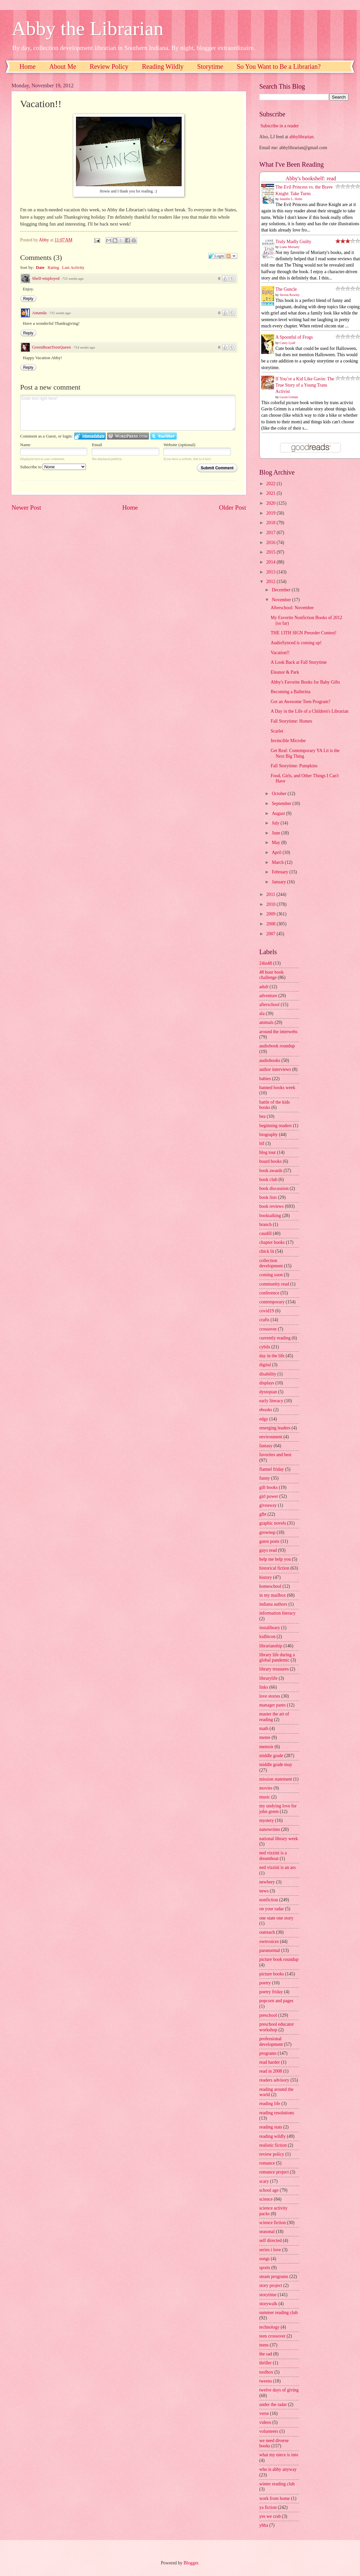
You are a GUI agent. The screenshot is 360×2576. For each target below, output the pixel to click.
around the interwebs (278, 1031)
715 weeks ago (73, 278)
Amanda (39, 312)
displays (266, 1382)
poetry (265, 1982)
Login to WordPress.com (128, 436)
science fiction (272, 2222)
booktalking (270, 1215)
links (263, 1687)
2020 (271, 503)
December (282, 589)
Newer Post (26, 507)
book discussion (274, 1188)
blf (261, 1143)
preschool (268, 2015)
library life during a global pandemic (277, 1657)
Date (40, 267)
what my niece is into (278, 2454)
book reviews (271, 1206)
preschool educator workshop (276, 2027)
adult (264, 986)
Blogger (191, 2562)
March (278, 862)
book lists (268, 1197)
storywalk (268, 2303)
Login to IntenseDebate (90, 436)
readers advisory (274, 2080)
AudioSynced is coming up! (295, 642)
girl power (268, 1496)
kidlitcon (267, 1636)
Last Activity (73, 267)
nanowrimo (269, 1829)
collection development (271, 1263)
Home (27, 66)
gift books (268, 1487)
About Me (62, 66)
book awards (270, 1170)
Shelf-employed (45, 278)
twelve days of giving (279, 2389)
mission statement (275, 1779)
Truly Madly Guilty (293, 241)
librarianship (270, 1645)
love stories (269, 1696)
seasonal (267, 2231)
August (279, 813)
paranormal (269, 1950)
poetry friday (271, 1991)
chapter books (272, 1242)
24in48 (265, 963)
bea (262, 1116)
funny (264, 1478)
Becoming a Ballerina (290, 691)
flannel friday (271, 1469)
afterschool (269, 1004)
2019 (271, 513)
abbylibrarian (301, 136)
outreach (267, 1932)
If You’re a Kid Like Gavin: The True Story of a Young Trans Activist (304, 385)
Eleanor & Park (284, 672)
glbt (262, 1514)
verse (264, 2413)
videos (265, 2422)
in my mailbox (272, 1595)
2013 (271, 572)
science (266, 2199)
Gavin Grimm (289, 397)
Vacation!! (279, 652)
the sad (265, 2353)
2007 (271, 933)
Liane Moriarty (290, 247)
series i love (270, 2249)
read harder (269, 2062)
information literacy (277, 1613)
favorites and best (275, 1454)
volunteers (268, 2431)
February (280, 871)
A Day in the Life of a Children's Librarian (309, 711)
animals (266, 1022)
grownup (267, 1532)
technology (269, 2327)
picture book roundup (279, 1959)
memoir (266, 1746)
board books (270, 1161)
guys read (268, 1550)
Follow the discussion (231, 256)
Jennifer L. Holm (291, 199)
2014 (271, 562)
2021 (271, 493)
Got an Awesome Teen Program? (300, 701)
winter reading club (277, 2483)
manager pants (272, 1705)
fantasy (265, 1445)
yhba (263, 2525)
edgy (263, 1418)
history (265, 1577)
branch (265, 1224)
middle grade (271, 1755)
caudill (265, 1233)
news (264, 1890)
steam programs (273, 2276)
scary (264, 2181)
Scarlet (276, 731)
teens (264, 2345)
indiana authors (273, 1604)
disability (267, 1374)
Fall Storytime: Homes (291, 721)
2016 (271, 542)
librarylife (268, 1678)
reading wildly (272, 2136)
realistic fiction (273, 2145)
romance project (274, 2172)
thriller (265, 2362)
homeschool (270, 1586)
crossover (268, 1329)
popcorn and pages (276, 2000)
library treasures (274, 1669)
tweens (265, 2381)
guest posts (269, 1541)
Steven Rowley (290, 295)
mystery (266, 1820)
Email (97, 444)
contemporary (272, 1301)
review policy (271, 2154)
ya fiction (268, 2507)
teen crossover (272, 2336)
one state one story (276, 1918)
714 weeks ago (84, 347)
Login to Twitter (163, 436)
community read (274, 1284)
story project (270, 2285)
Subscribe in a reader (279, 125)
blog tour (267, 1152)
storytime (267, 2294)
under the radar (273, 2404)
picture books (271, 1973)
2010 (271, 904)
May (276, 842)
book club (268, 1179)
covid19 (266, 1310)
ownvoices (269, 1941)
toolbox (266, 2372)
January (279, 881)
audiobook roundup (277, 1045)
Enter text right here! (127, 413)
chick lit (266, 1251)
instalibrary (269, 1627)
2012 (271, 581)
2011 (271, 894)
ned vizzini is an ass (277, 1867)
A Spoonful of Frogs (294, 337)
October (280, 793)
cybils (264, 1346)
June (276, 832)
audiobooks (269, 1060)
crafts (264, 1319)
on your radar (271, 1908)
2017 (271, 532)
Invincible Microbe (288, 740)
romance (267, 2163)
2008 (271, 923)
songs (264, 2258)
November (282, 599)
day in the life (271, 1355)
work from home (274, 2498)
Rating (53, 267)
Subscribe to (53, 466)
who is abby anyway (278, 2469)
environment (270, 1436)
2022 (271, 483)
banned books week (277, 1087)
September (282, 803)
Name (25, 444)
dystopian (268, 1391)
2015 (271, 552)
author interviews (275, 1069)
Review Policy (109, 66)
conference (269, 1292)
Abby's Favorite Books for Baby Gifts (305, 682)
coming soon (271, 1274)
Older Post (232, 507)
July (276, 823)
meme (264, 1737)
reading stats (270, 2127)
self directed (270, 2240)
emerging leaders (274, 1427)
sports (264, 2267)
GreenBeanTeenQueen (51, 347)
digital (265, 1364)
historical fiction (274, 1568)
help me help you (275, 1559)
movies (265, 1788)
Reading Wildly (163, 66)
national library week (278, 1838)
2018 (271, 522)
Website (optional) (179, 444)
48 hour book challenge (271, 975)
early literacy (271, 1400)
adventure (268, 995)
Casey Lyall (288, 343)
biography (268, 1134)
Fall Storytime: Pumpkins (293, 765)
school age (269, 2190)
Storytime (210, 66)
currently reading (275, 1337)
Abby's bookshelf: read (311, 178)
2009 (271, 913)
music (264, 1797)
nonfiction (268, 1899)
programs (267, 2053)
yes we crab (270, 2516)
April (277, 852)
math (264, 1728)
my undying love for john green (278, 1808)
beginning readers (275, 1125)
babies (265, 1078)
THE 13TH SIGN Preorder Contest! (303, 632)
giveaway (268, 1505)
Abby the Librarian (87, 28)
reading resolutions (276, 2112)
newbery (267, 1881)
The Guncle (286, 289)
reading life (269, 2103)
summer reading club (278, 2312)
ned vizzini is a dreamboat (273, 1855)
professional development (271, 2041)
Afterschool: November (292, 607)
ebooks (265, 1409)
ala (262, 1013)
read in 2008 (270, 2071)
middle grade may (275, 1764)
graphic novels (272, 1523)
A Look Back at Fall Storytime (298, 662)
